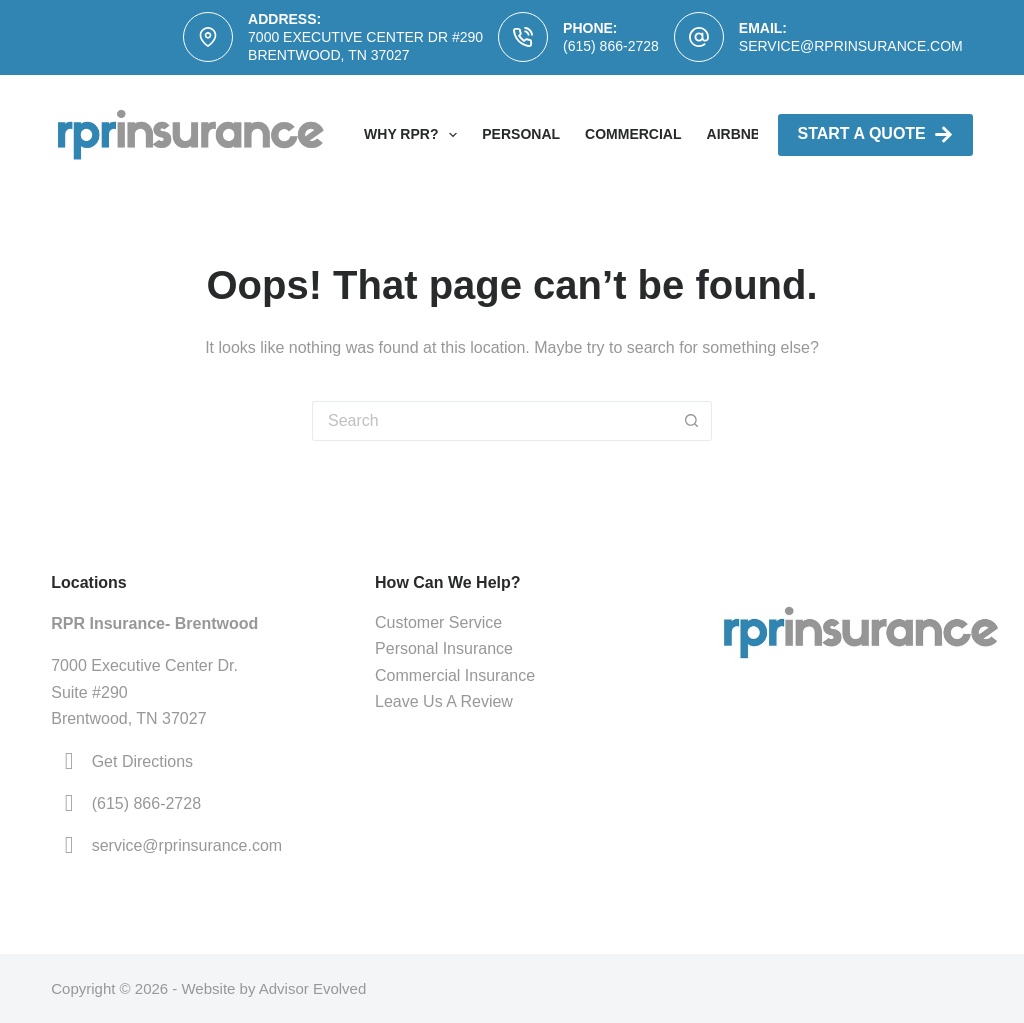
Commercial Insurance (455, 675)
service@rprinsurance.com (851, 46)
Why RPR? (414, 135)
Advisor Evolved (313, 988)
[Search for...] (492, 421)
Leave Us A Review (444, 701)
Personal (521, 134)
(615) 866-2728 (611, 46)
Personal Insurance (444, 648)
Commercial (633, 134)
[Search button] (692, 421)
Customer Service (438, 622)
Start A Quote (875, 134)
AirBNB (734, 134)
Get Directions (142, 761)
